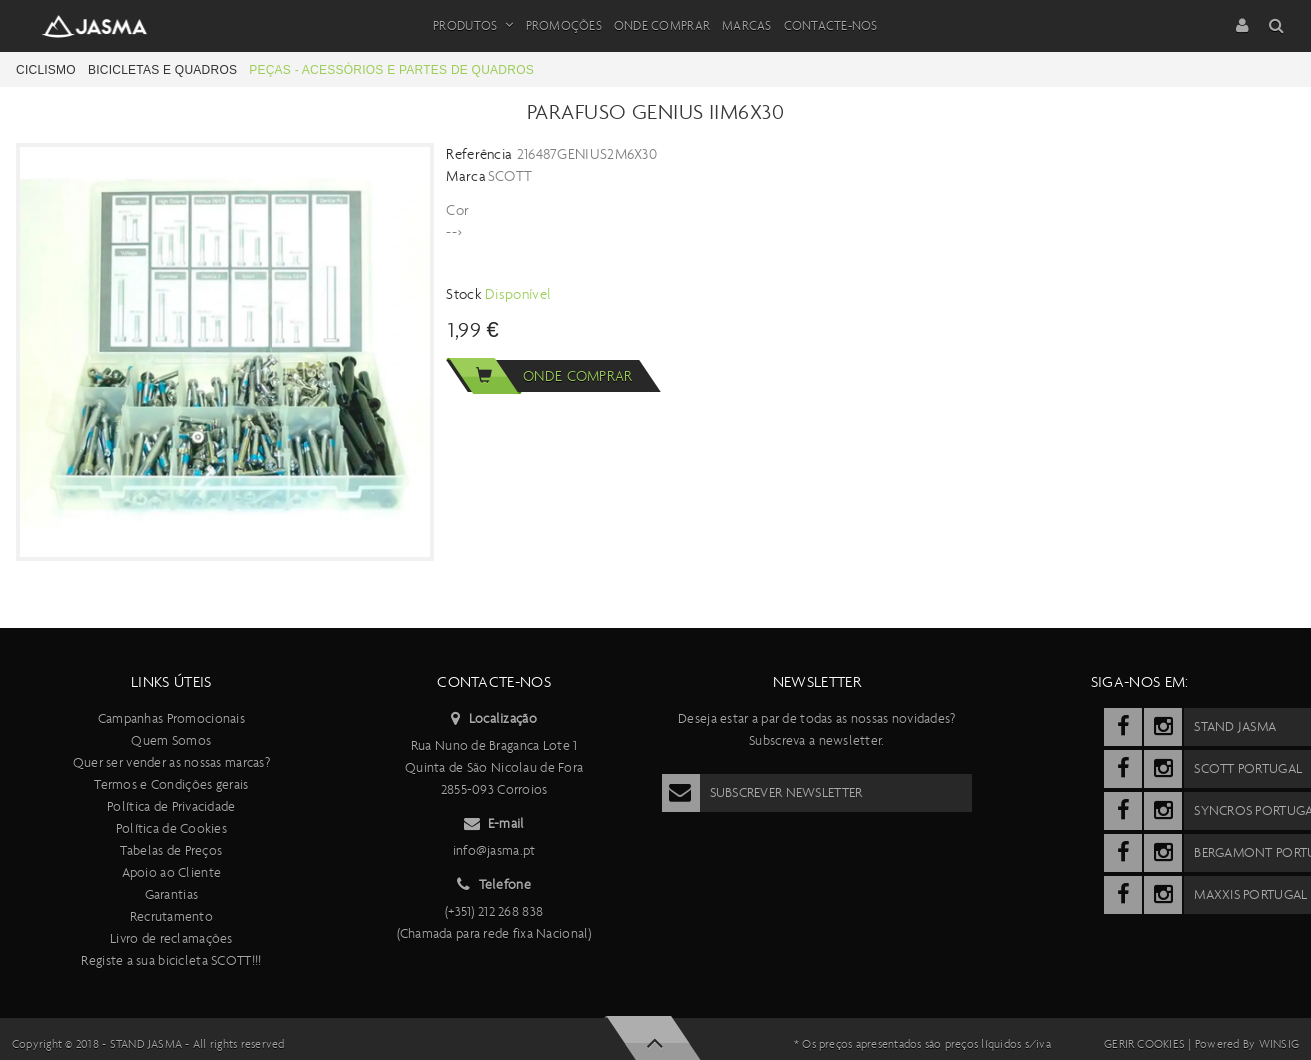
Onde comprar (539, 376)
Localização (493, 719)
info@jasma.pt (494, 850)
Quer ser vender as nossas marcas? (171, 762)
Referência (479, 154)
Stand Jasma (146, 1044)
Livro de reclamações (171, 938)
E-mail (494, 824)
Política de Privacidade (171, 806)
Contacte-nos (831, 25)
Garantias (172, 894)
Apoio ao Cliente (171, 872)
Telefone (494, 885)
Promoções (564, 25)
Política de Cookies (171, 828)
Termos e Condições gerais (171, 784)
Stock (465, 294)
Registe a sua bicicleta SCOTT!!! (171, 960)
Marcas (747, 25)
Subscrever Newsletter (762, 793)
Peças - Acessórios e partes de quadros (391, 70)
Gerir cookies (1144, 1044)
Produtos (473, 26)
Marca (466, 176)
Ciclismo (46, 70)
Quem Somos (171, 740)
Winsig (1279, 1044)
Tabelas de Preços (171, 850)
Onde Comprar (662, 25)
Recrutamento (171, 916)
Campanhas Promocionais (171, 718)
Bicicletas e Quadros (162, 70)
